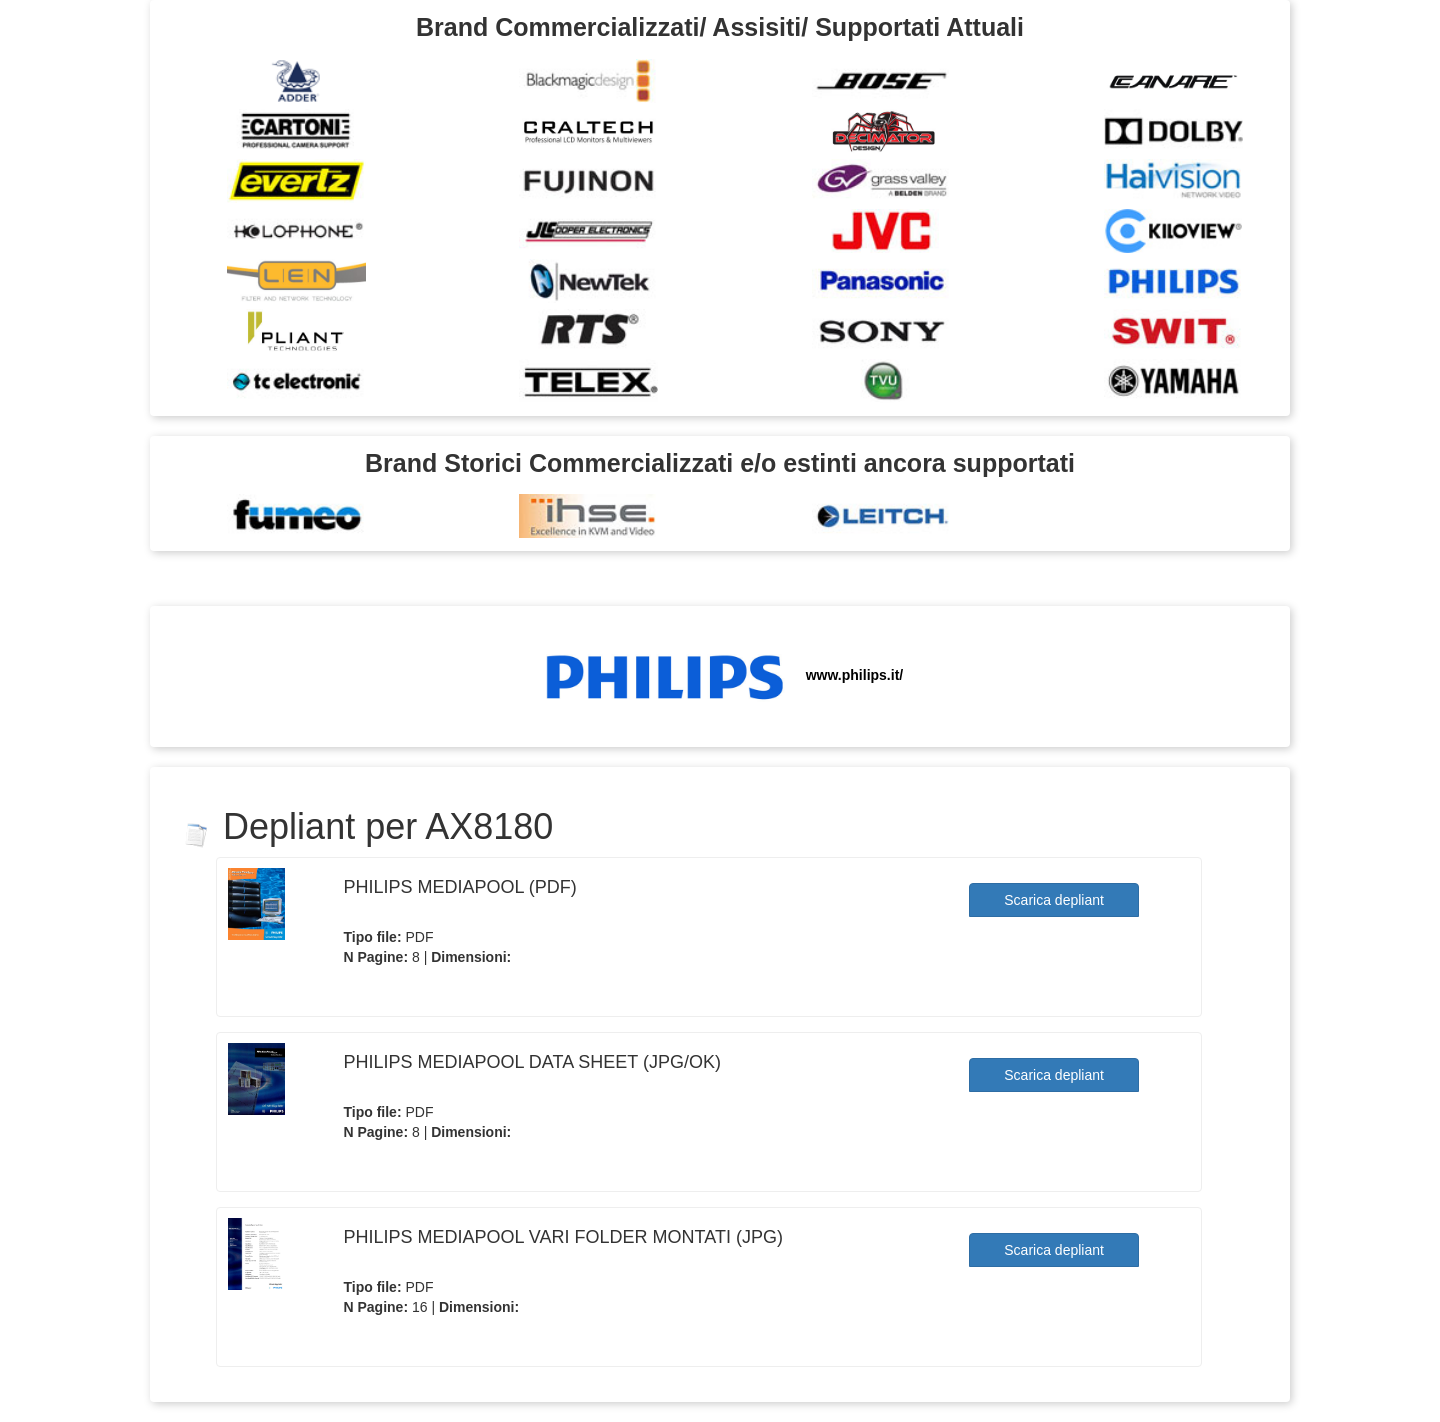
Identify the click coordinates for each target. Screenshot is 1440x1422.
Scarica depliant (1054, 900)
